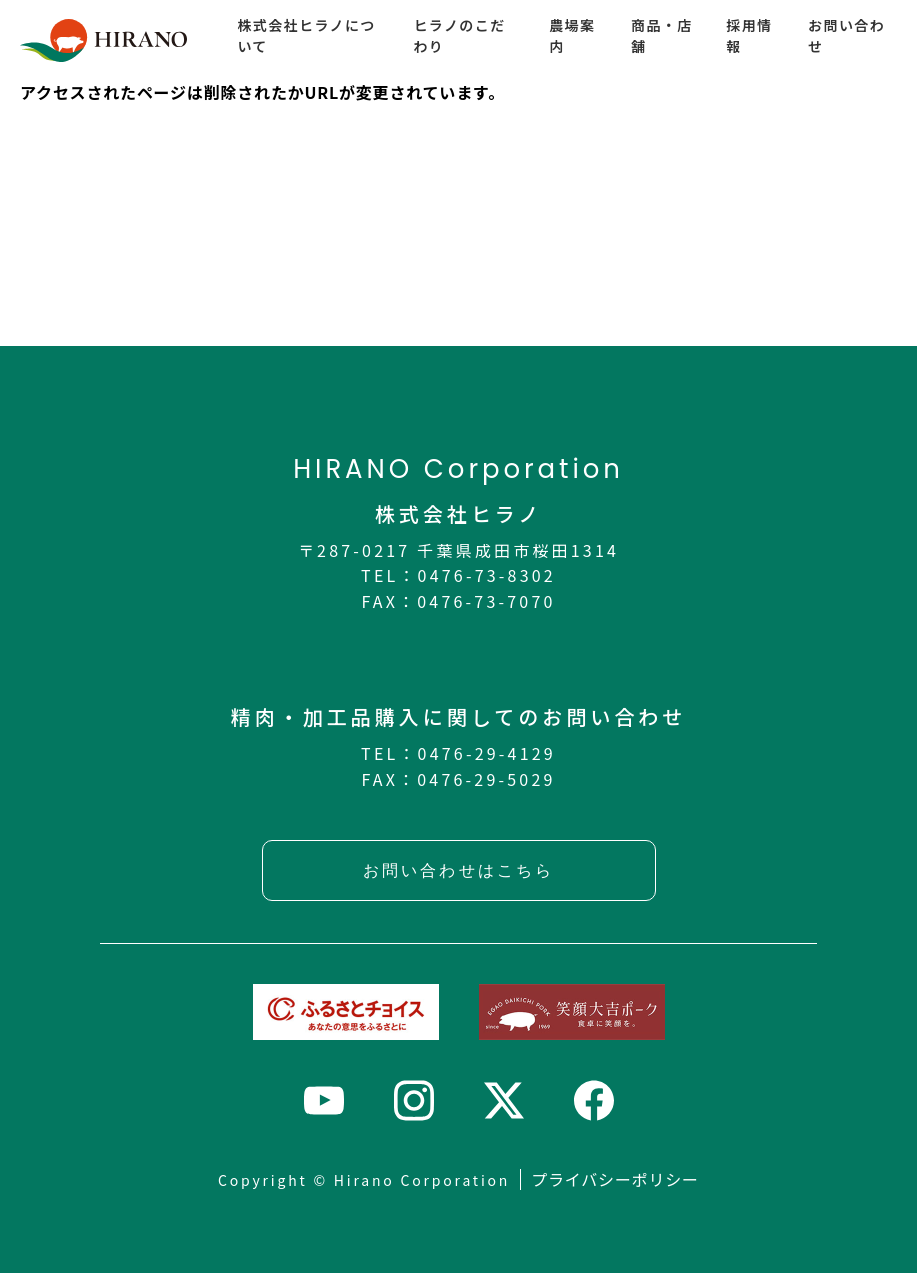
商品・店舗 (662, 35)
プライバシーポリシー (615, 1179)
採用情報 (749, 35)
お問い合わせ (846, 35)
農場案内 (572, 35)
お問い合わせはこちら (459, 870)
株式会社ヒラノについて (306, 35)
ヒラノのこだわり (459, 35)
